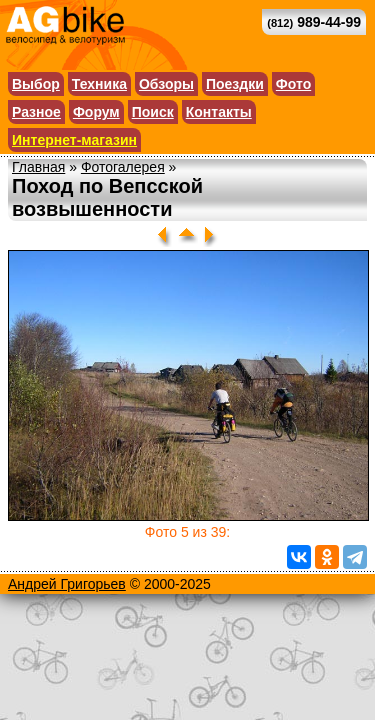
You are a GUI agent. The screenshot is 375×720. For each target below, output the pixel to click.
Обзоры (166, 84)
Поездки (235, 84)
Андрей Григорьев (67, 584)
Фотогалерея (123, 167)
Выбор (36, 84)
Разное (36, 112)
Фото (293, 84)
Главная (38, 167)
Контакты (219, 112)
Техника (99, 84)
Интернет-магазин (74, 140)
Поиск (153, 112)
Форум (96, 112)
